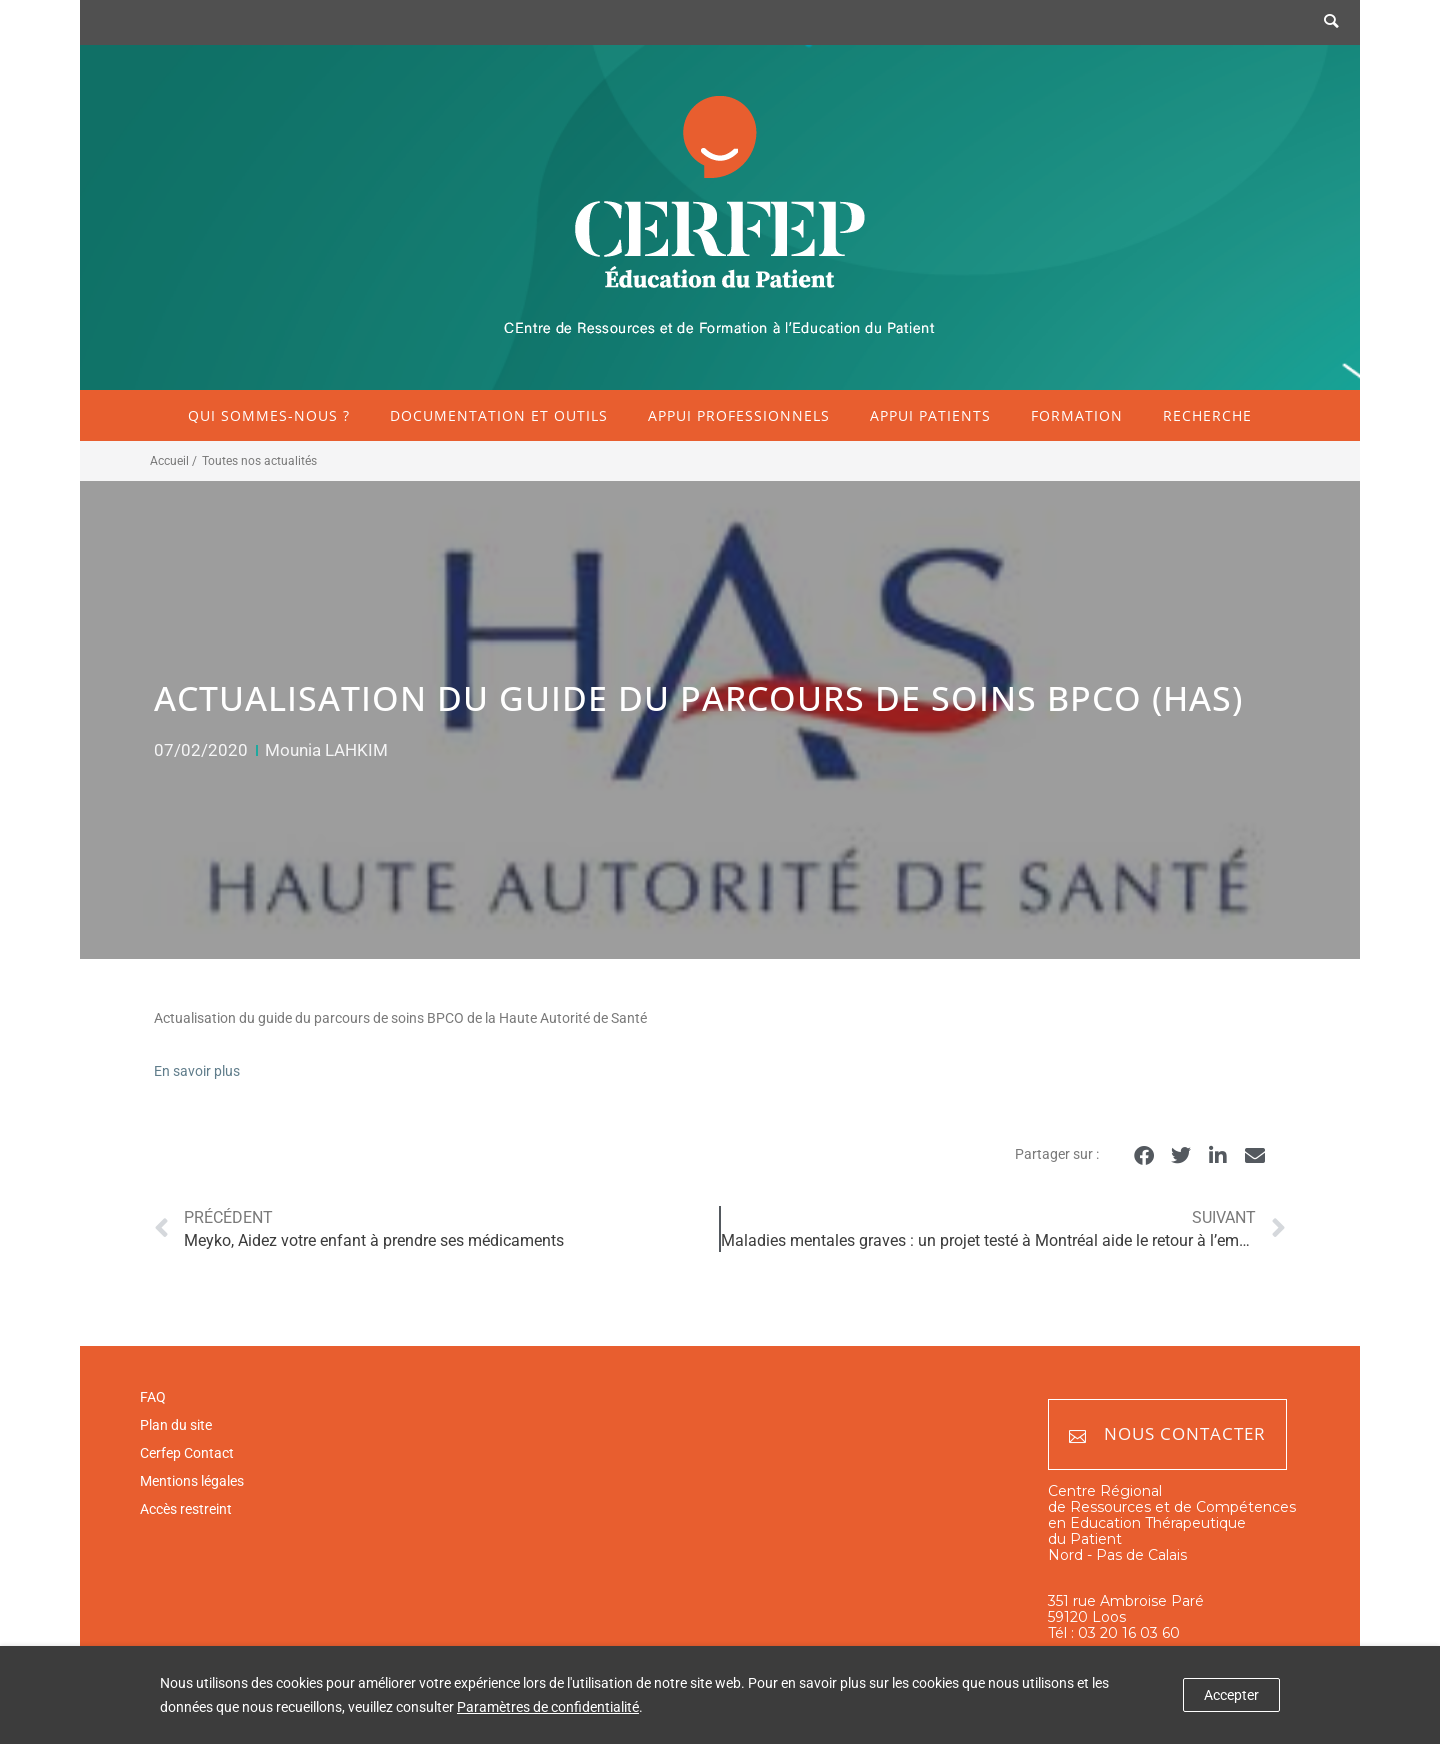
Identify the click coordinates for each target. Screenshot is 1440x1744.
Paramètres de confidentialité (548, 1707)
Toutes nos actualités (259, 461)
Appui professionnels (739, 415)
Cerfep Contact (187, 1453)
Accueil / (173, 461)
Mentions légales (192, 1481)
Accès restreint (186, 1509)
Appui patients (930, 415)
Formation (1077, 415)
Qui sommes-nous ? (269, 415)
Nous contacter (1167, 1434)
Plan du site (176, 1425)
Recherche (1207, 415)
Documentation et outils (499, 415)
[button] (1143, 1155)
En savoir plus (197, 1071)
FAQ (153, 1397)
